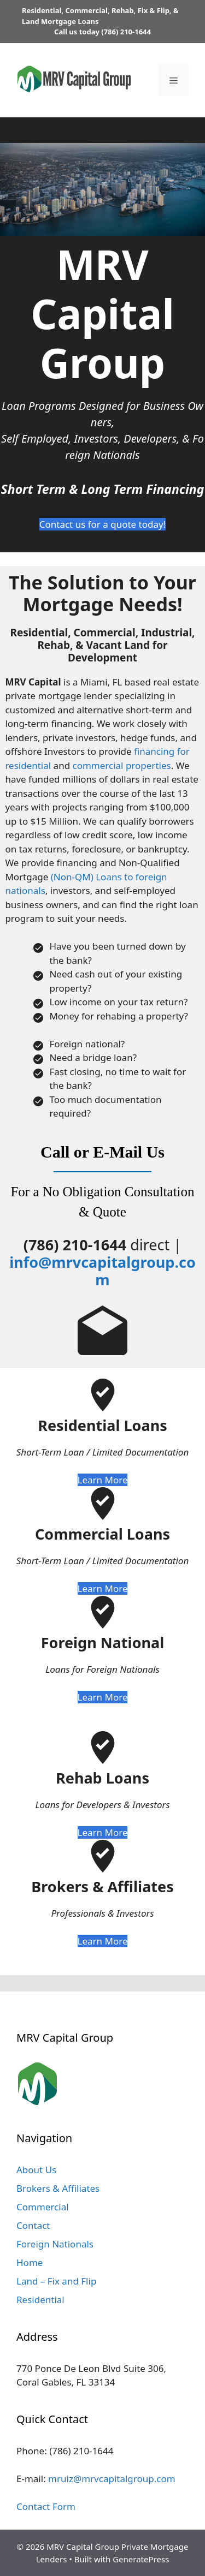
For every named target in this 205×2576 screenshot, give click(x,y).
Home (29, 2262)
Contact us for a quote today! (102, 524)
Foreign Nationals (54, 2244)
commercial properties (122, 765)
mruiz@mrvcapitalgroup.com (111, 2478)
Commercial (42, 2207)
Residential (40, 2299)
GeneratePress (141, 2559)
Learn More (103, 1480)
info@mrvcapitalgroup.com (102, 1271)
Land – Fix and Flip (56, 2281)
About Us (36, 2169)
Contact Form (45, 2506)
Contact (33, 2225)
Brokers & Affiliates (57, 2188)
